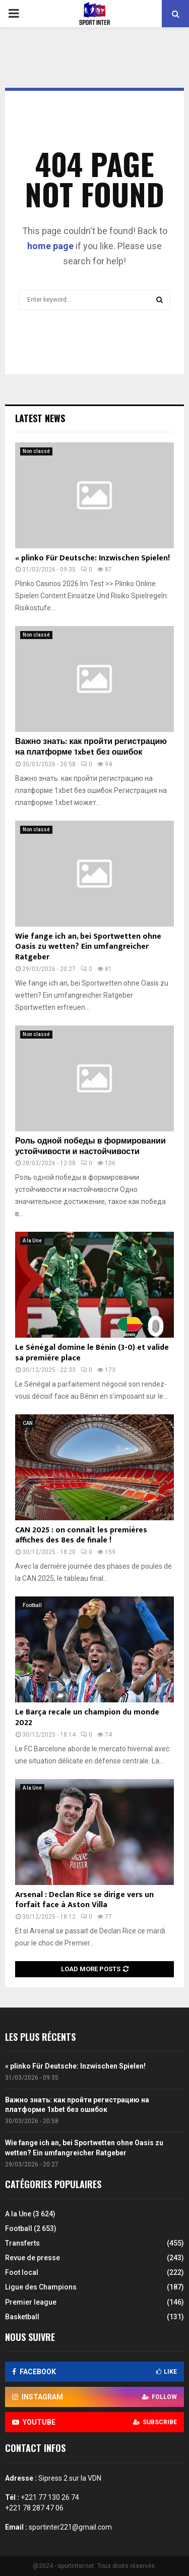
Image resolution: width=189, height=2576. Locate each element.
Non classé (36, 451)
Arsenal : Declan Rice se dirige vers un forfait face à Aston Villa (84, 1900)
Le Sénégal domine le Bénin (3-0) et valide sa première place (92, 1353)
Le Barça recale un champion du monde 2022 (87, 1717)
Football (32, 1605)
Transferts (22, 2243)
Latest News (40, 418)
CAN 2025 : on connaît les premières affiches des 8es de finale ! (81, 1535)
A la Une (32, 1240)
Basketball (22, 2317)
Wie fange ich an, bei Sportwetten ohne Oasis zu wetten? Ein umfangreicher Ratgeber (88, 947)
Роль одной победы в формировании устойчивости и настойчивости (90, 1146)
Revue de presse (32, 2258)
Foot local (21, 2272)
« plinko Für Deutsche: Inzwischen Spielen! (92, 558)
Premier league (30, 2302)
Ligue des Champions (41, 2287)
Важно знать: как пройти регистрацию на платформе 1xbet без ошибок (91, 747)
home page (50, 246)
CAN (28, 1423)
